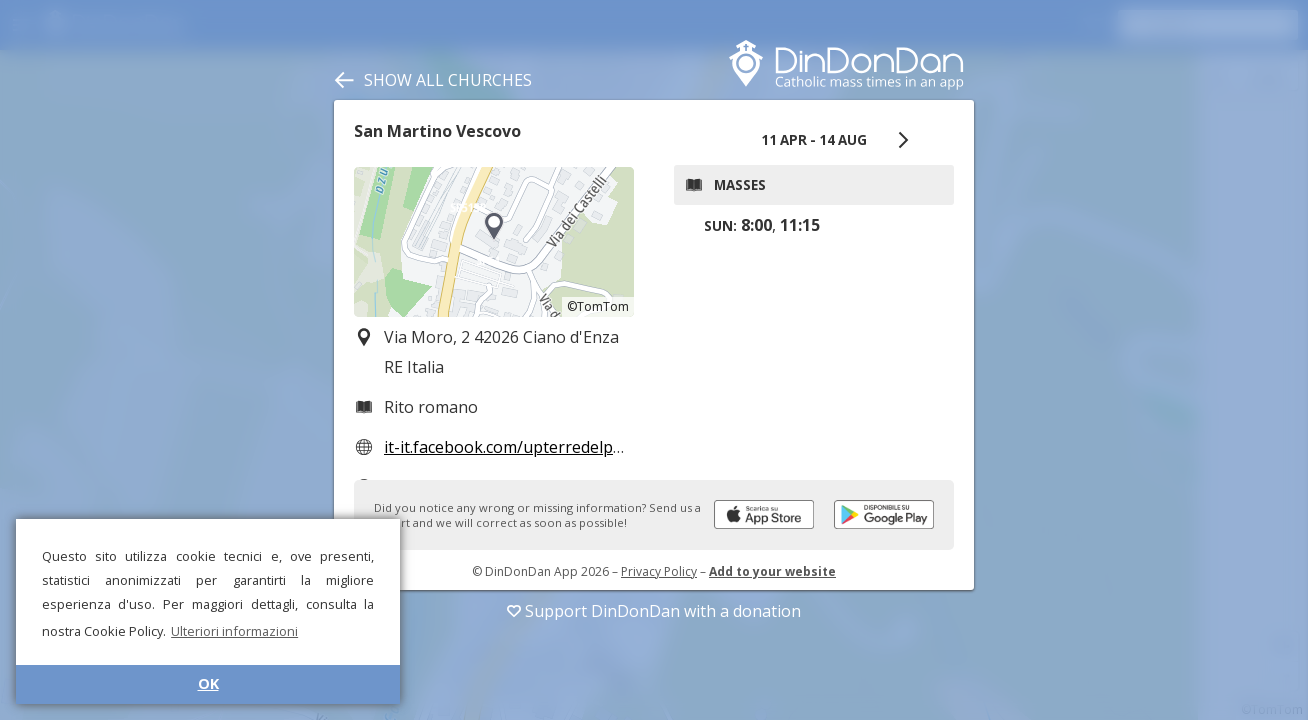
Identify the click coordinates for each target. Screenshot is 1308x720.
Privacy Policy (659, 571)
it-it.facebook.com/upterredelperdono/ (529, 447)
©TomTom (598, 306)
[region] (494, 242)
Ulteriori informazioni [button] (234, 631)
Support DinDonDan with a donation (654, 611)
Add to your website (772, 571)
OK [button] (208, 683)
